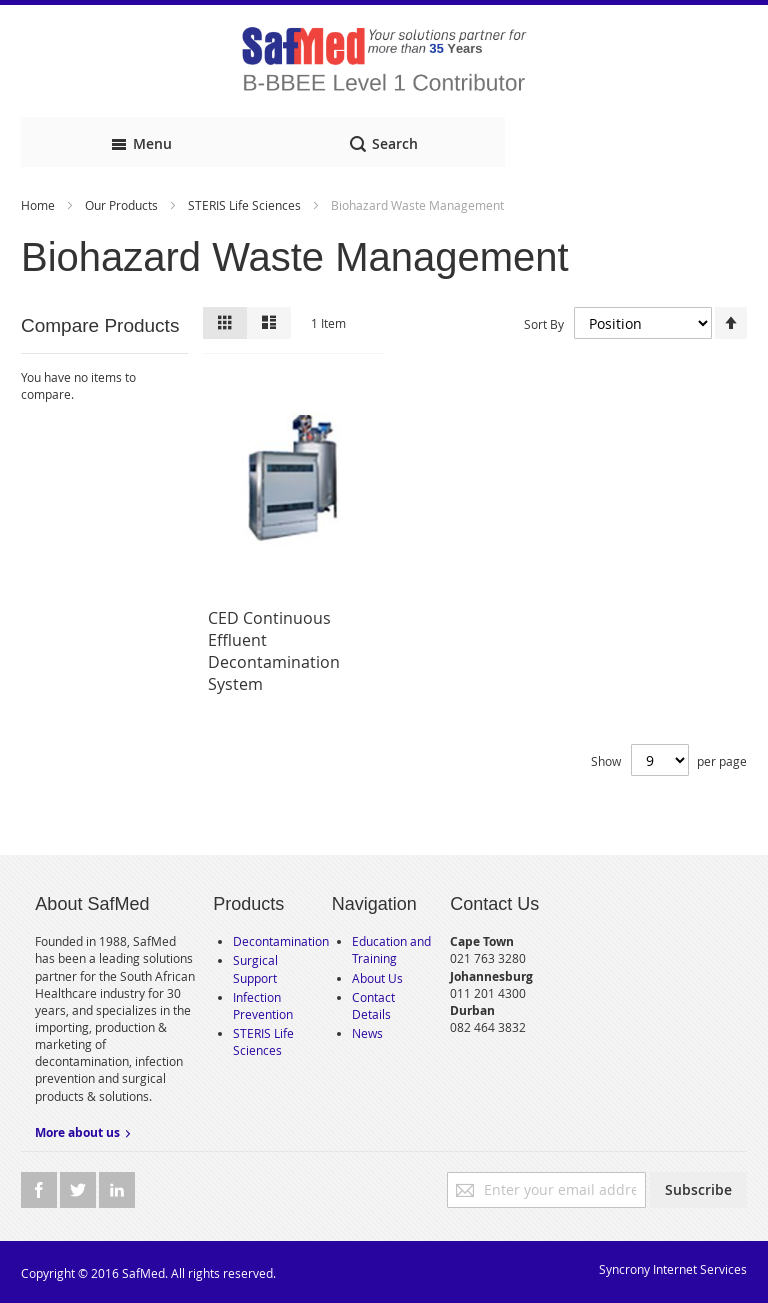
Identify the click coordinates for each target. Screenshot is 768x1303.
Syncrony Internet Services (673, 1269)
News (367, 1033)
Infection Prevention (263, 1005)
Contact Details (373, 1005)
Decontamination (281, 941)
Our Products (123, 205)
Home (39, 205)
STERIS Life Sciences (246, 205)
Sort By (544, 324)
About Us (377, 978)
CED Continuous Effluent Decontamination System (274, 651)
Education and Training (391, 949)
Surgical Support (255, 968)
